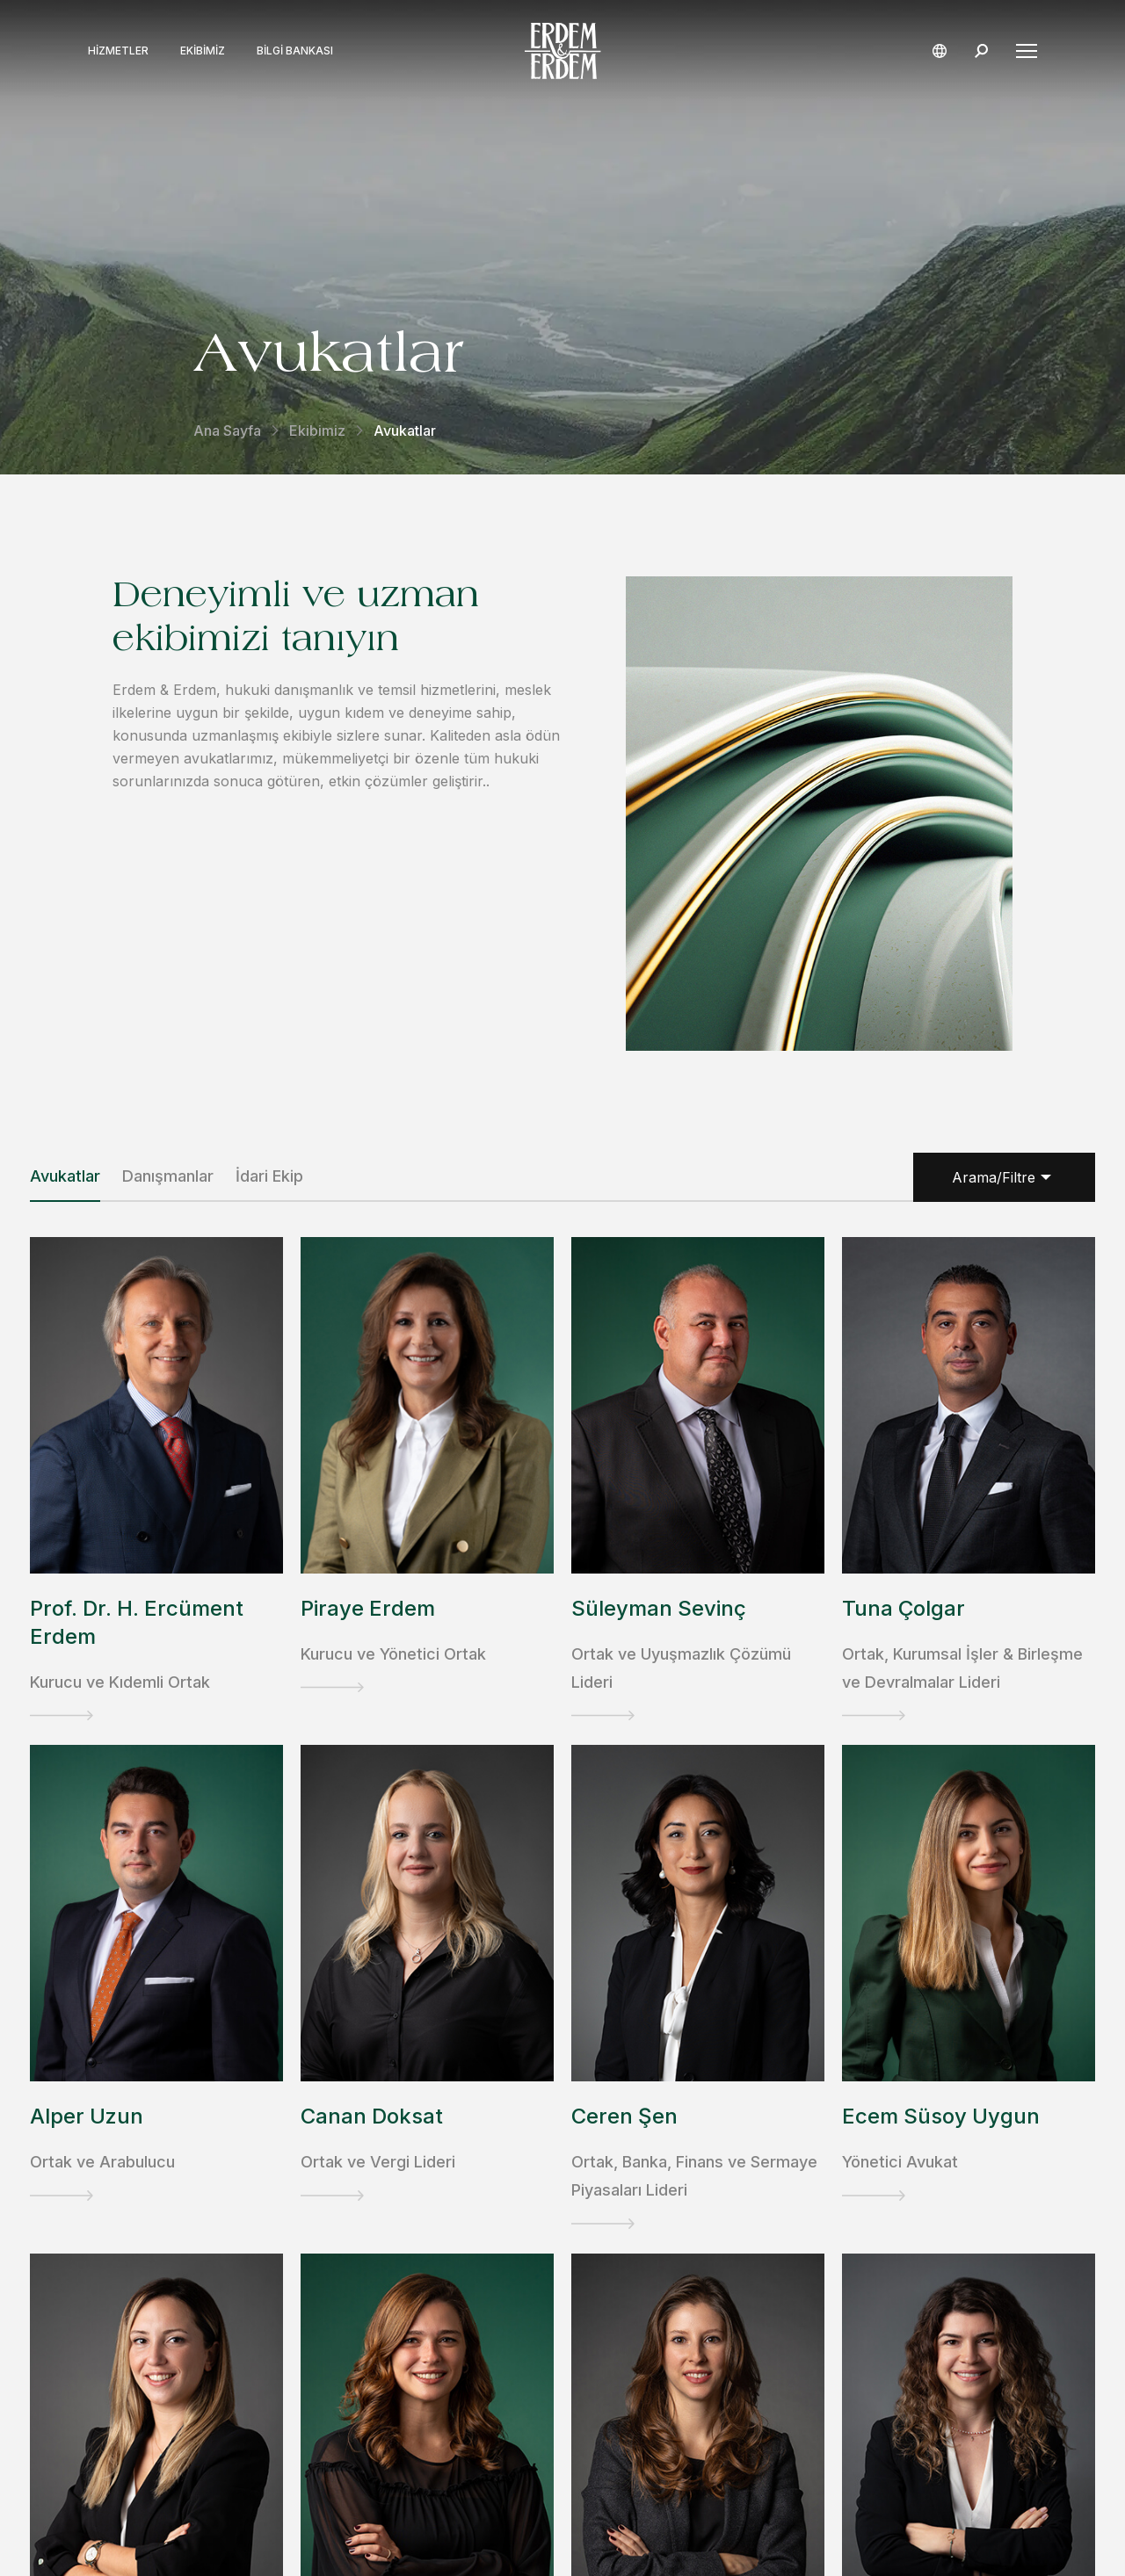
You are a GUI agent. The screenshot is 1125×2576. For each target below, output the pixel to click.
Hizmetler (118, 51)
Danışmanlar (168, 1176)
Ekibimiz (202, 51)
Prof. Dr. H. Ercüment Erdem (136, 1622)
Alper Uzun (86, 2116)
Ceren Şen (624, 2116)
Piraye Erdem (368, 1608)
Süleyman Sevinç (658, 1608)
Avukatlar (65, 1176)
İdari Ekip (269, 1176)
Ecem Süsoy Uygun (941, 2116)
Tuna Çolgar (903, 1608)
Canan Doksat (372, 2116)
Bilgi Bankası (295, 51)
